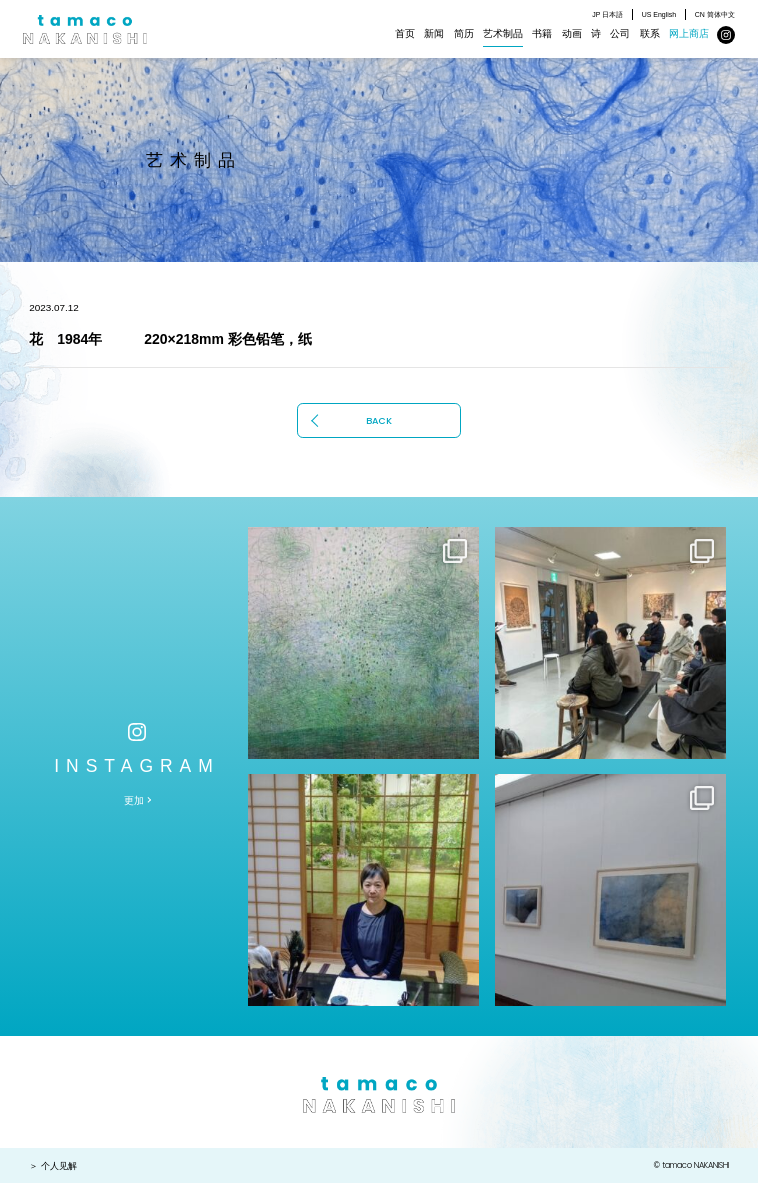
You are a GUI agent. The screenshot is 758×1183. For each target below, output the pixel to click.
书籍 (542, 33)
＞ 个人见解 (53, 1166)
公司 (620, 33)
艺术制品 (503, 33)
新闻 (434, 33)
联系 (650, 33)
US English (659, 14)
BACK (379, 420)
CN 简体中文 (715, 14)
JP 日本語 (607, 14)
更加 (134, 800)
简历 (464, 33)
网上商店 (689, 33)
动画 (572, 33)
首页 (405, 33)
